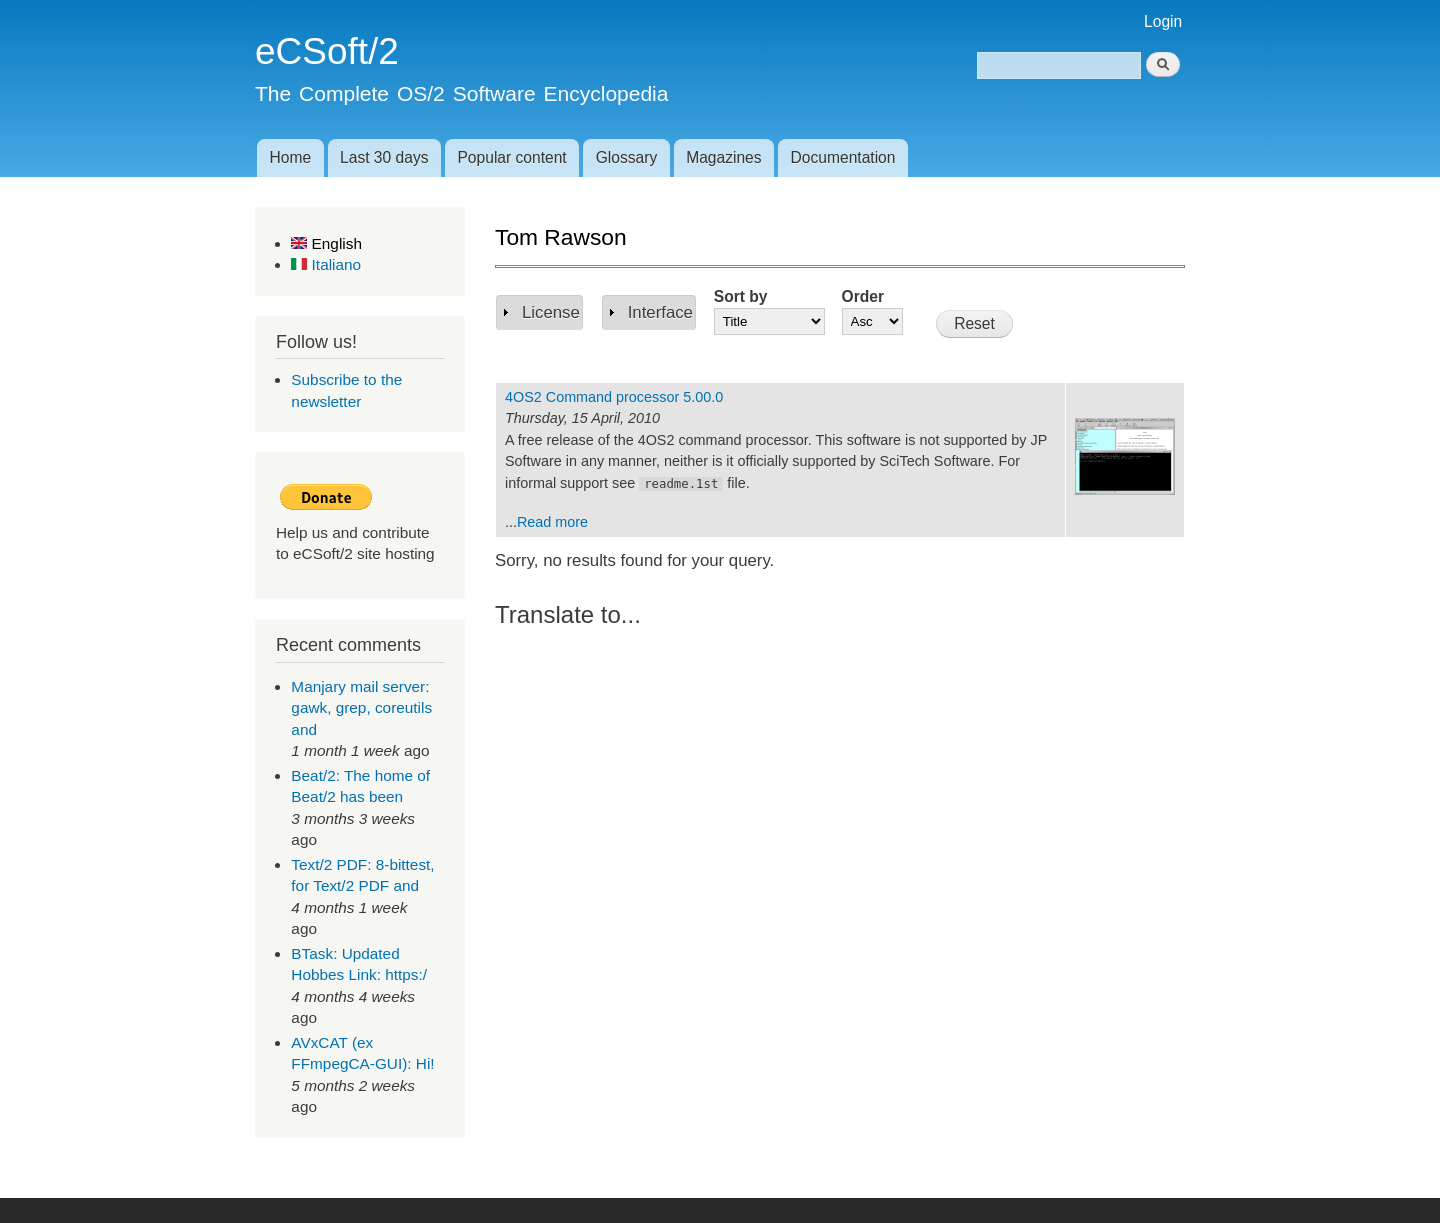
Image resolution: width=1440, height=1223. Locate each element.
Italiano (326, 264)
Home (290, 157)
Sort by (741, 296)
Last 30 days (384, 157)
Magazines (723, 157)
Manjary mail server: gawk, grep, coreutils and (361, 708)
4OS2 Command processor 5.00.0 (614, 397)
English (326, 243)
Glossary (627, 157)
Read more (552, 522)
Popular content (511, 157)
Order (863, 296)
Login (1163, 21)
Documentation (843, 157)
